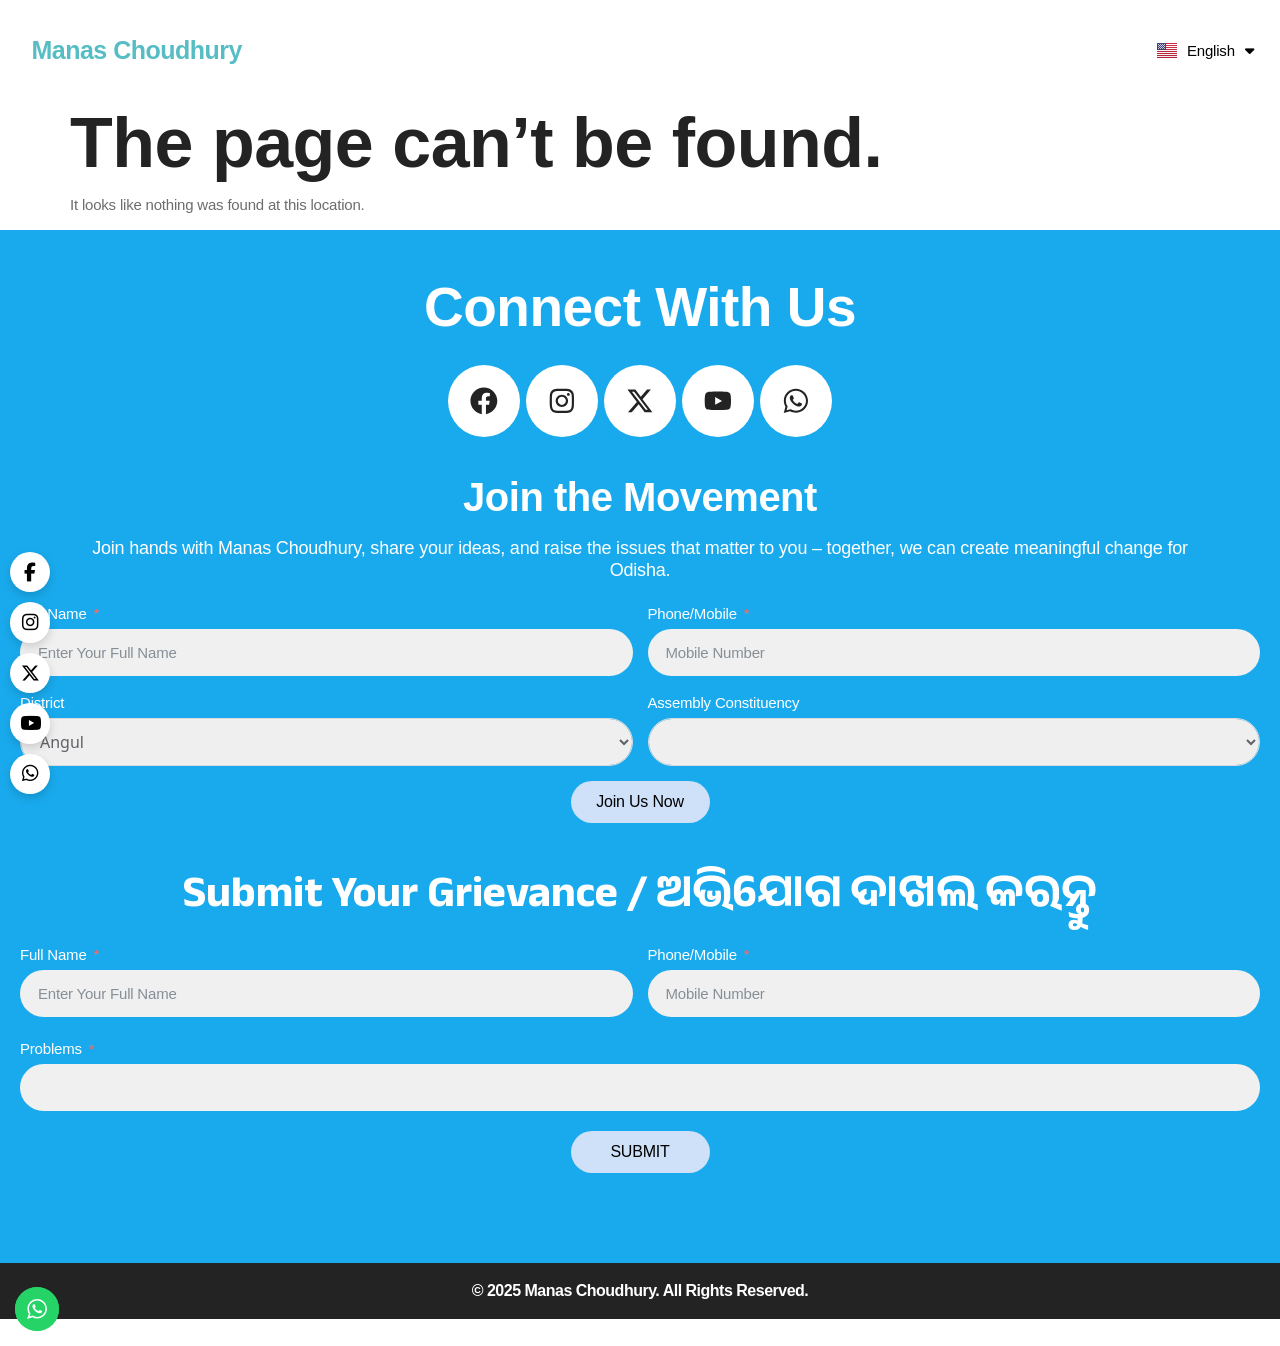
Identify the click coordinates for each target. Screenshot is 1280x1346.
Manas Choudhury (136, 50)
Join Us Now (640, 828)
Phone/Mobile (692, 639)
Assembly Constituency (724, 729)
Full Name (53, 639)
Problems (51, 1075)
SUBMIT (639, 1178)
